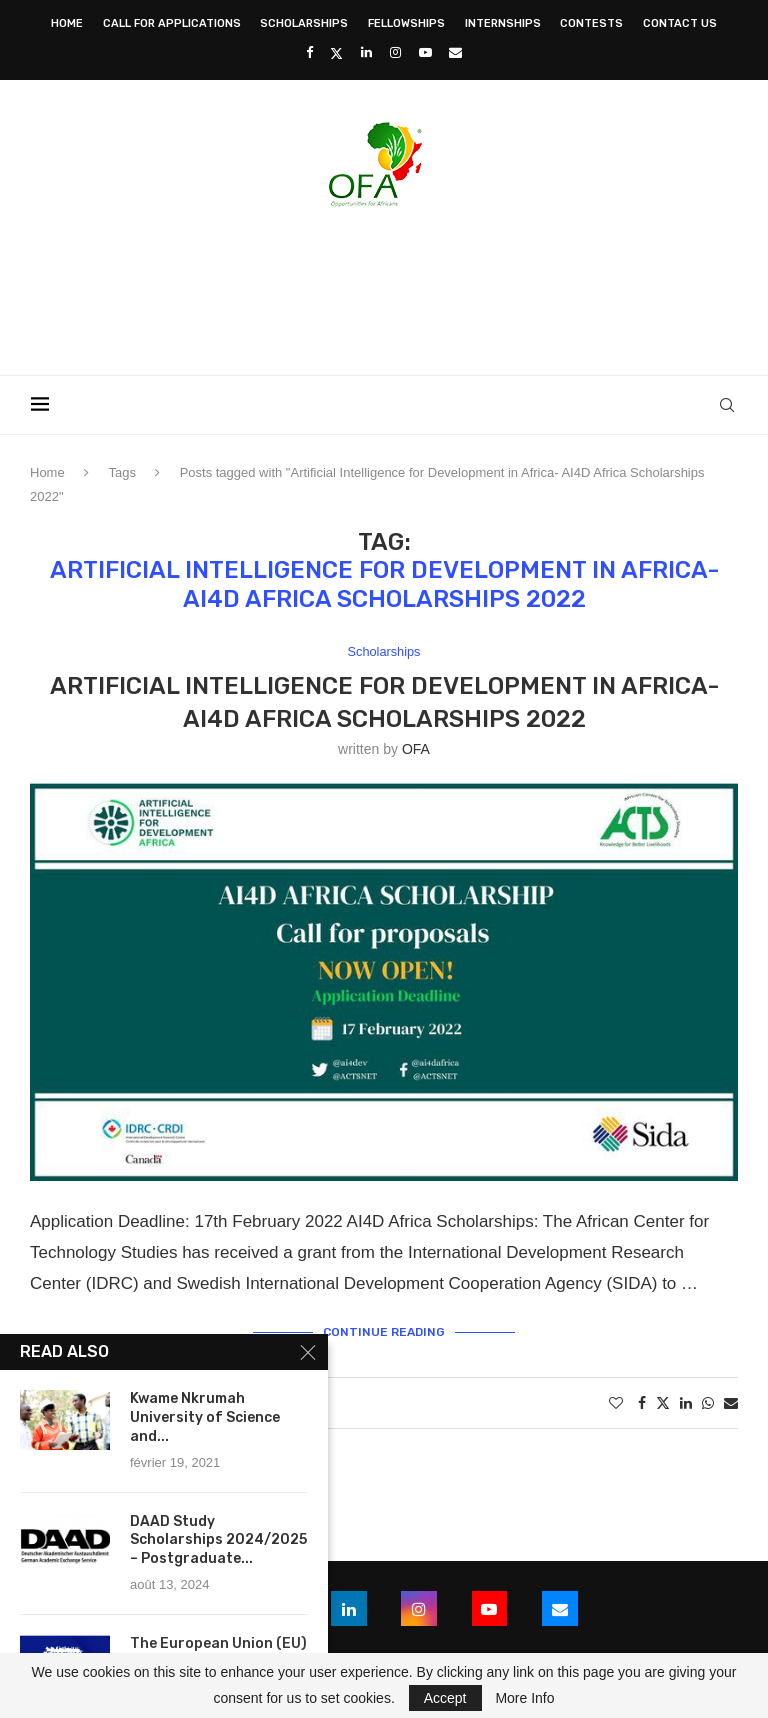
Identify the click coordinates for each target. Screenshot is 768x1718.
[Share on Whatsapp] (708, 1403)
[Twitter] (336, 53)
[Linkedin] (366, 52)
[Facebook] (309, 52)
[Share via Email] (731, 1403)
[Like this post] (616, 1403)
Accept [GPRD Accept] (445, 1698)
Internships (503, 23)
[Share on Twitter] (663, 1402)
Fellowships (406, 23)
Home (67, 23)
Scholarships (304, 23)
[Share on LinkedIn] (686, 1403)
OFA (416, 749)
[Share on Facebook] (642, 1403)
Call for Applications (172, 23)
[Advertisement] (384, 285)
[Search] (728, 405)
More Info (524, 1698)
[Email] (455, 52)
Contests (591, 23)
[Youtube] (425, 52)
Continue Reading (384, 1332)
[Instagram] (395, 52)
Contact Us (680, 23)
